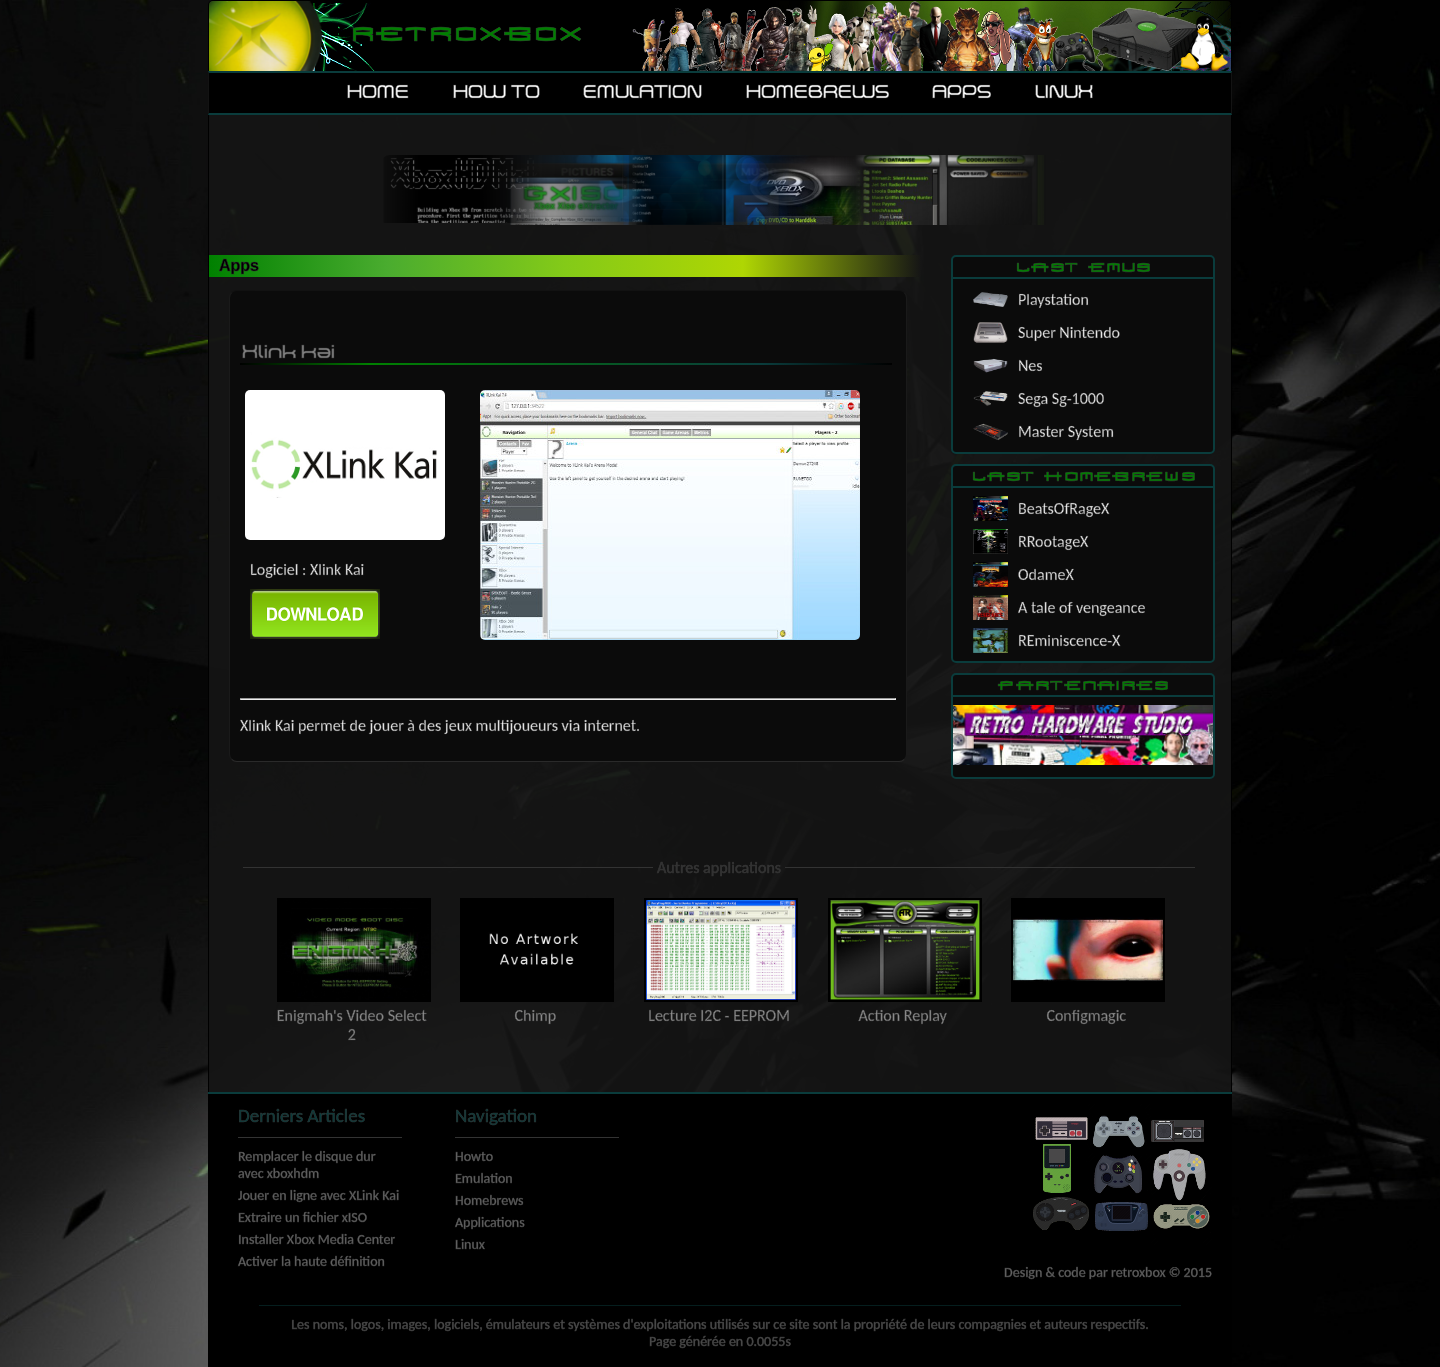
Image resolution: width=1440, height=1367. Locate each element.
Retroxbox (465, 35)
